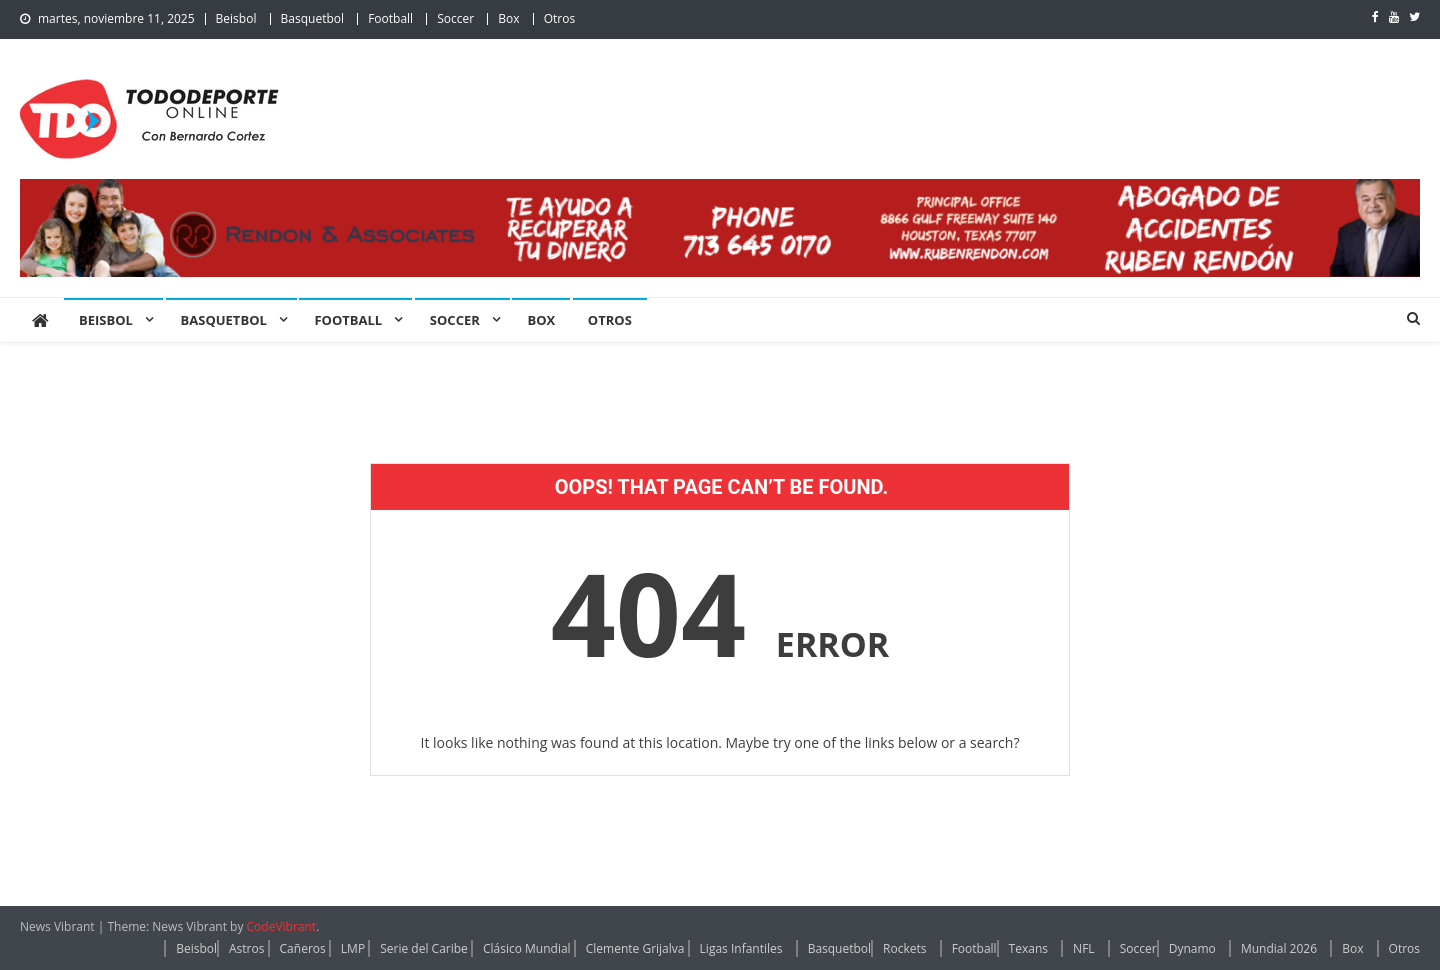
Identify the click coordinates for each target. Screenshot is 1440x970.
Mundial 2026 (1279, 948)
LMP (353, 948)
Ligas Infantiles (741, 948)
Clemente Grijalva (635, 948)
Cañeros (303, 948)
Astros (246, 948)
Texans (1028, 948)
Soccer (455, 18)
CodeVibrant (282, 926)
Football (390, 18)
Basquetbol (312, 18)
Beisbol (236, 18)
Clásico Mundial (527, 948)
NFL (1084, 948)
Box (508, 18)
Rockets (904, 948)
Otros (559, 18)
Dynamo (1192, 948)
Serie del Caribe (424, 948)
